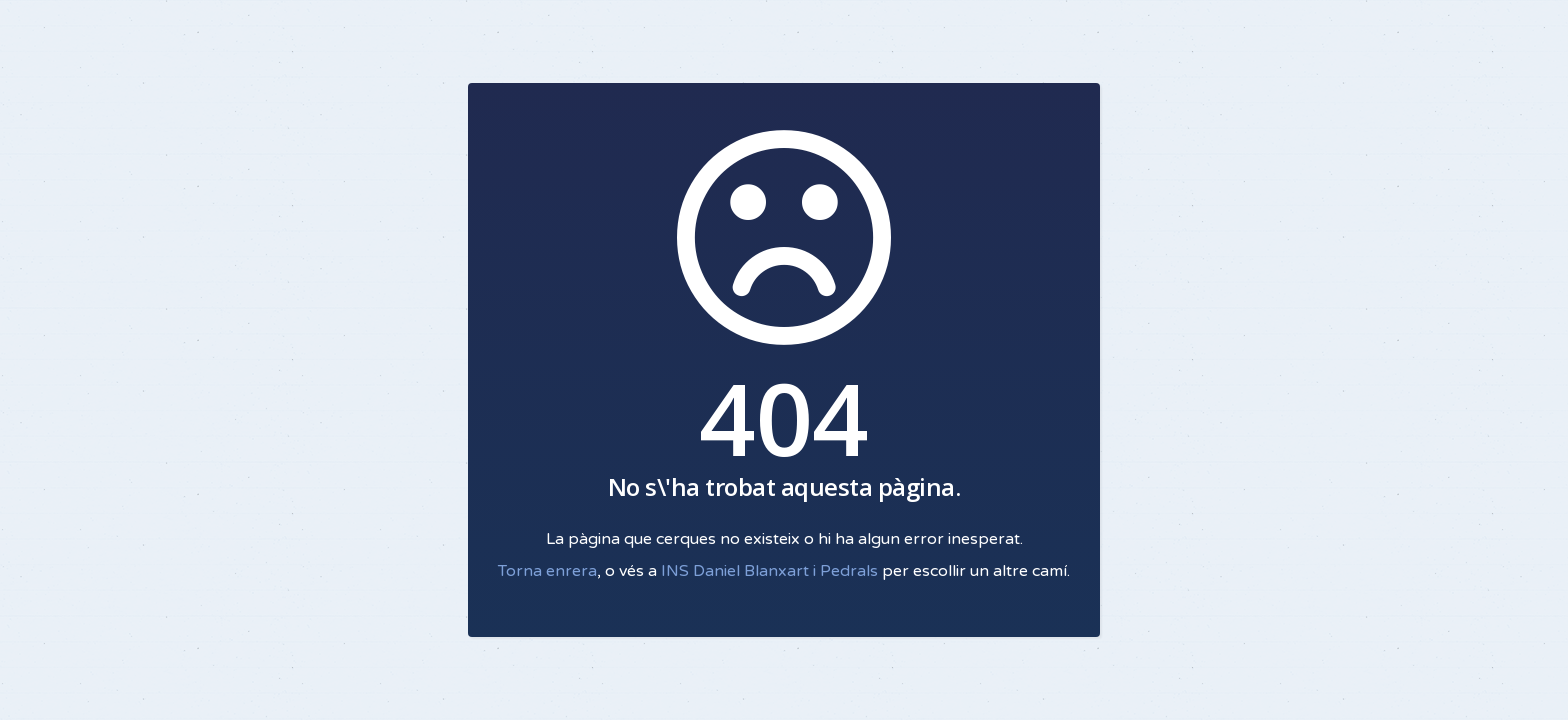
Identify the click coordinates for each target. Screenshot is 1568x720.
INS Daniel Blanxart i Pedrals (769, 571)
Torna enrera (547, 571)
